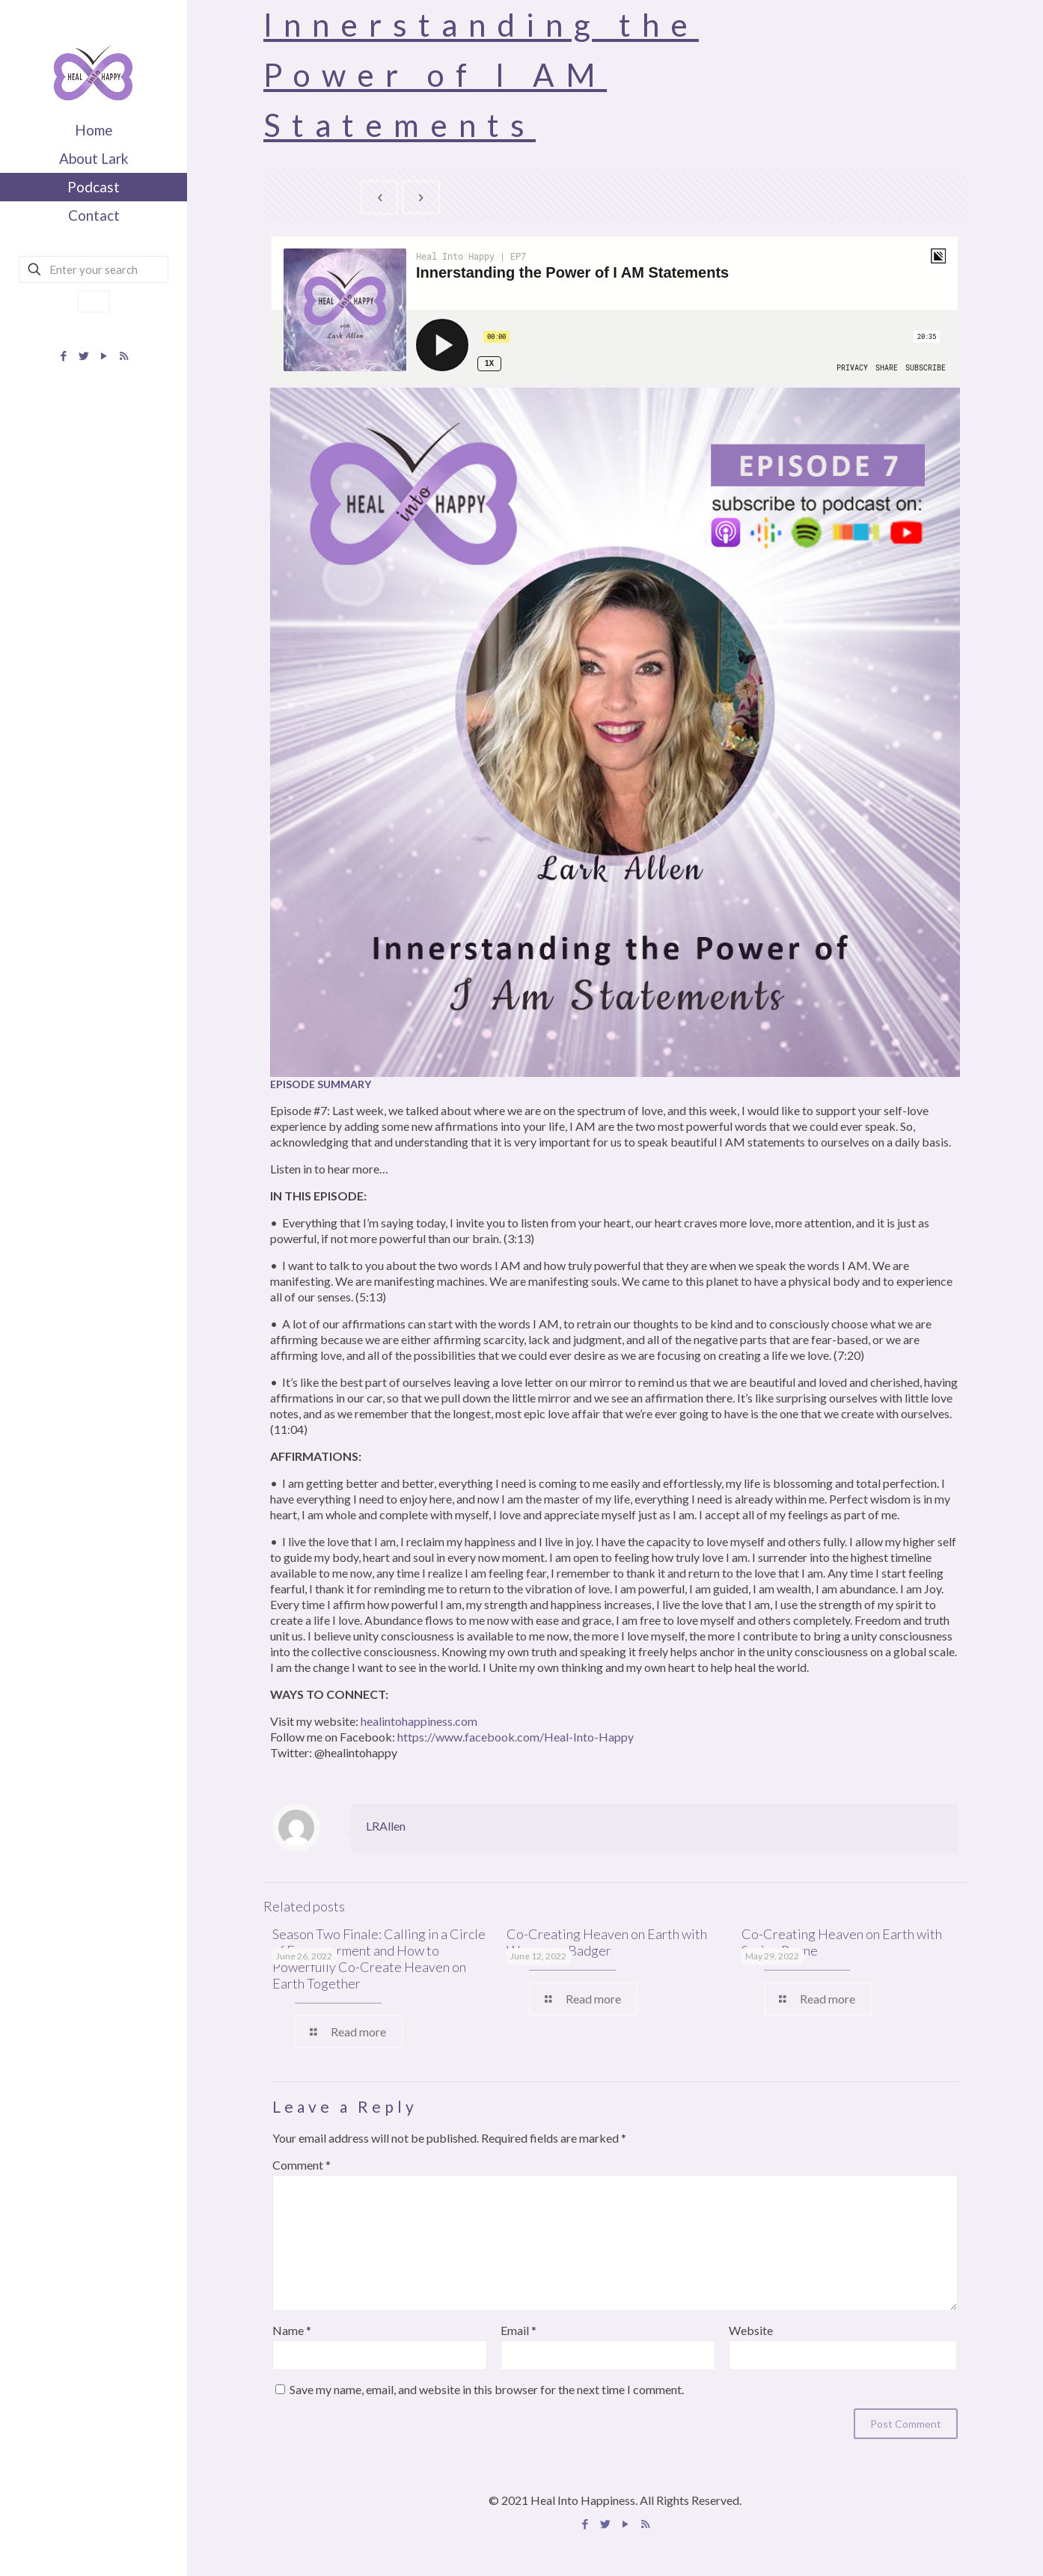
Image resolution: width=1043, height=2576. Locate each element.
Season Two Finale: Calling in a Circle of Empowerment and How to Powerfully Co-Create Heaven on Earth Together (379, 1958)
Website (751, 2330)
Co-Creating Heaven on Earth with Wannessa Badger (607, 1942)
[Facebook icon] (63, 355)
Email (518, 2330)
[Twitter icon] (83, 355)
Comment (301, 2165)
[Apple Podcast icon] (124, 355)
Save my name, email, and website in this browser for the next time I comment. (487, 2389)
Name (291, 2330)
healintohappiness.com (419, 1721)
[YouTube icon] (103, 355)
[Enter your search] (93, 269)
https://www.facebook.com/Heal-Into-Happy (515, 1737)
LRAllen (386, 1826)
